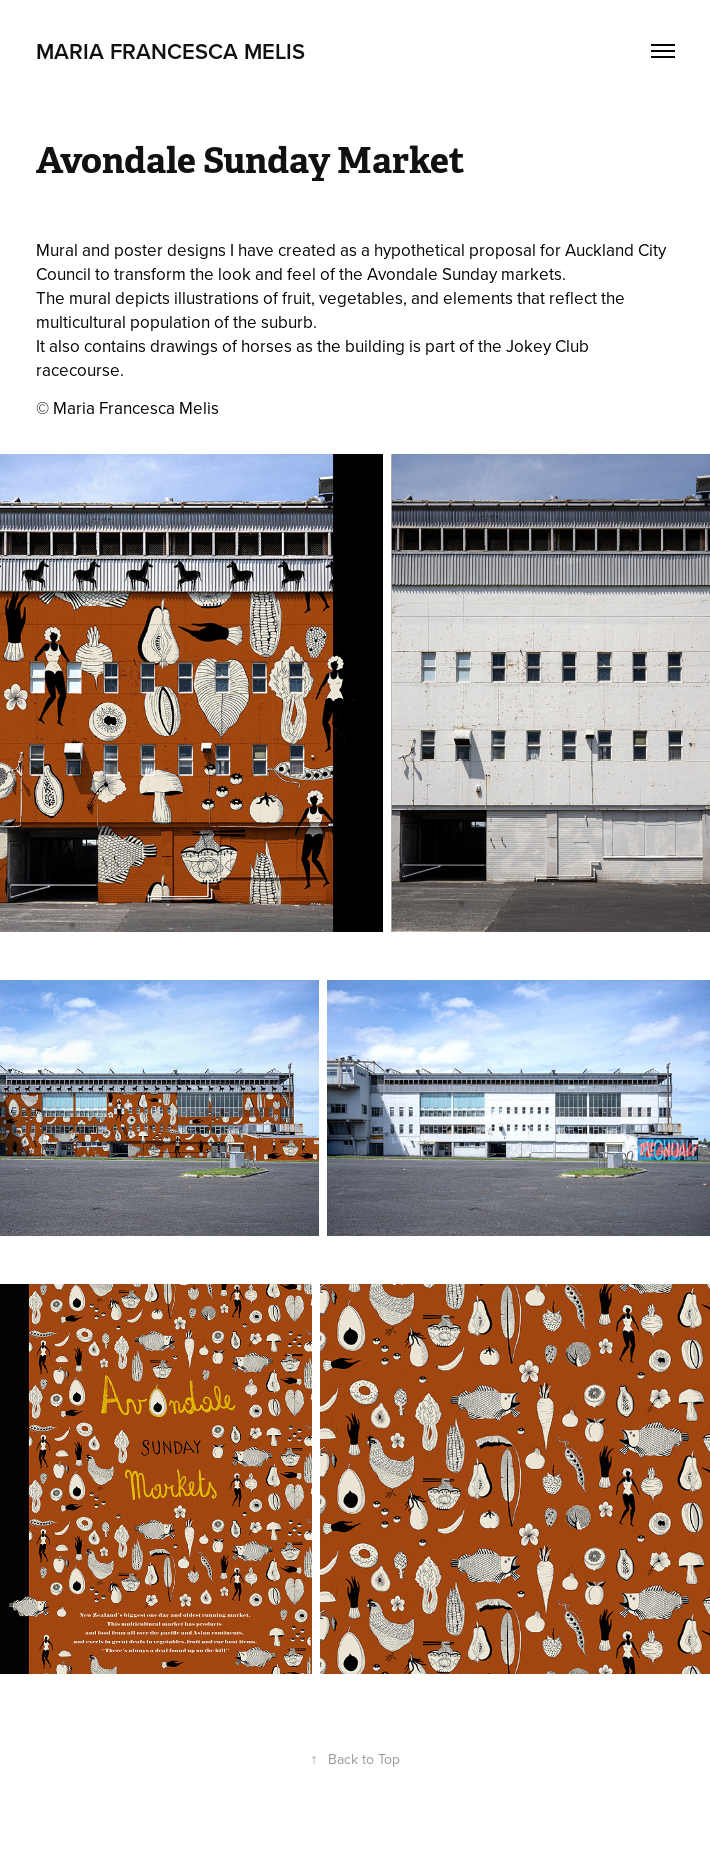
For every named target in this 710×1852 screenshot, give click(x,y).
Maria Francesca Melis (170, 51)
